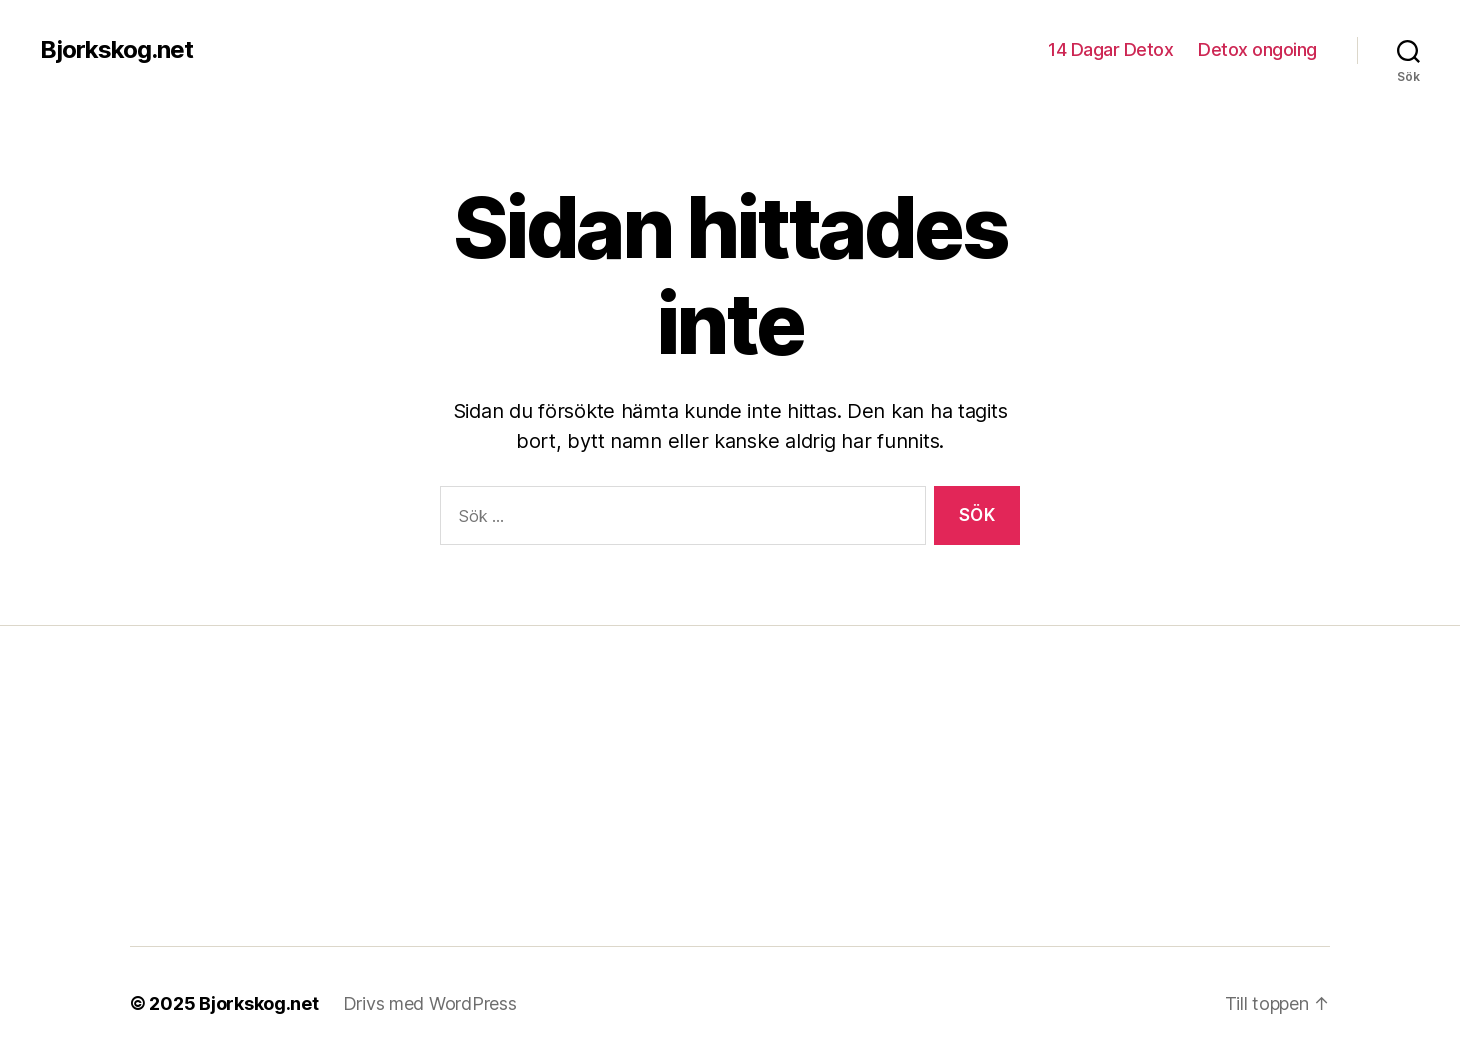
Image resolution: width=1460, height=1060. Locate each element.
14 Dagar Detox (1110, 49)
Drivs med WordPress (430, 1003)
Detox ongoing (1257, 49)
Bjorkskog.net (116, 50)
